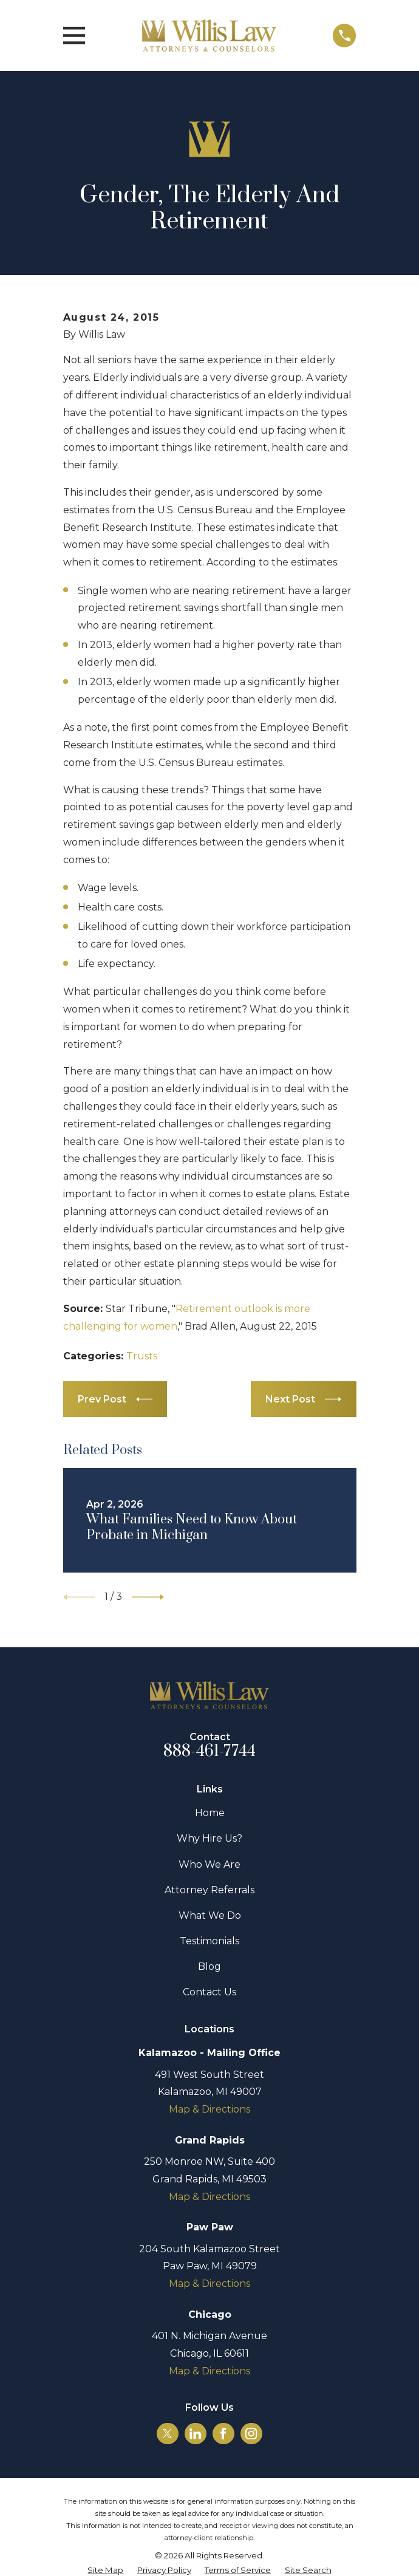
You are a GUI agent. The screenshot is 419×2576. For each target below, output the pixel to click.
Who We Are (209, 1864)
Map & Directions (209, 2109)
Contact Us (209, 1992)
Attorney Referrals (209, 1890)
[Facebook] (223, 2433)
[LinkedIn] (195, 2433)
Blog (209, 1966)
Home (210, 1813)
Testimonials (209, 1941)
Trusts (141, 1356)
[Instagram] (251, 2433)
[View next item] (148, 1597)
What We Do (210, 1915)
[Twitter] (167, 2433)
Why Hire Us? (209, 1838)
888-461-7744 (209, 1751)
